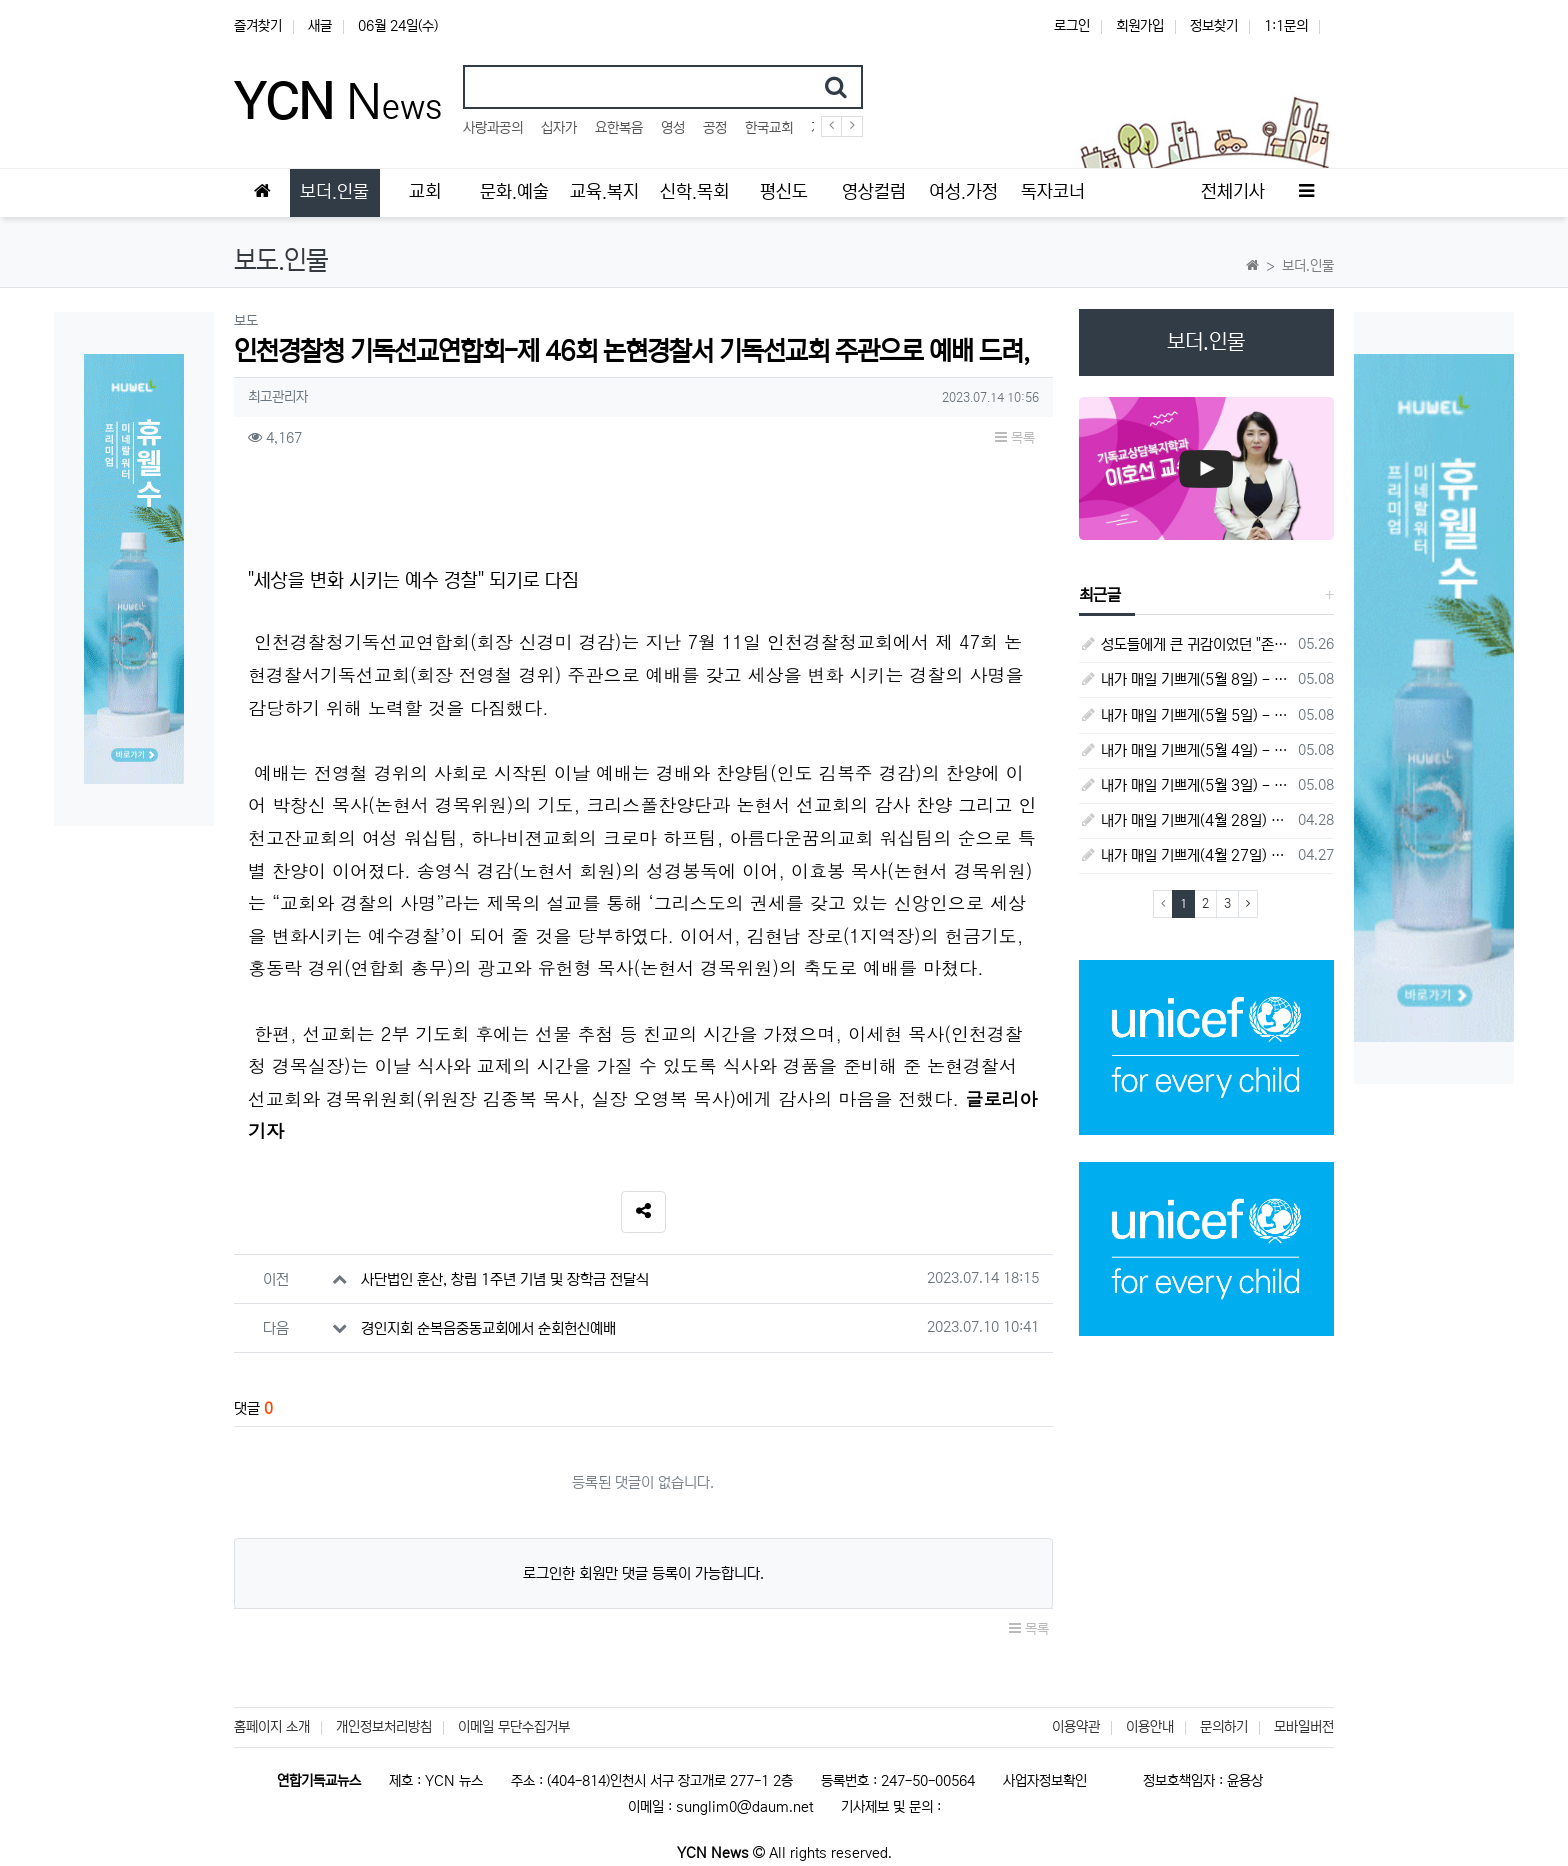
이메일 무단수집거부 (514, 1727)
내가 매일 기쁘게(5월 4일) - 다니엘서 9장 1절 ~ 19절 (1185, 750)
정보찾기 (1214, 26)
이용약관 (1076, 1727)
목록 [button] (1015, 438)
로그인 (1072, 26)
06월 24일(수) (398, 26)
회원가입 (1140, 26)
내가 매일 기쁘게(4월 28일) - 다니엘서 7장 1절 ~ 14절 (1185, 820)
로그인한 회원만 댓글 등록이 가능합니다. (643, 1573)
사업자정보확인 (1045, 1781)
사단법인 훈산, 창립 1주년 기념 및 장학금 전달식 (505, 1279)
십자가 (559, 128)
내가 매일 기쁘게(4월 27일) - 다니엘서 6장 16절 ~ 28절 (1185, 855)
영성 (673, 128)
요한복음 (619, 128)
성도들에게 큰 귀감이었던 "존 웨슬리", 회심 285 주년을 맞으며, (1185, 644)
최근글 (1100, 595)
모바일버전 (1304, 1727)
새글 (320, 26)
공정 (715, 128)
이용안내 (1150, 1727)
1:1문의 (1286, 26)
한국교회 (769, 128)
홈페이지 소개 (272, 1727)
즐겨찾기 (258, 26)
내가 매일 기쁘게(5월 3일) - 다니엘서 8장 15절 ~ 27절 (1185, 785)
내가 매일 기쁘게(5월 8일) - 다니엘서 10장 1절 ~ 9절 (1185, 679)
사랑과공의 (493, 128)
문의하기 (1224, 1727)
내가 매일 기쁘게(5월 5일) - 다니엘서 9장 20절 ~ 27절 (1185, 715)
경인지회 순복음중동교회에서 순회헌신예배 (488, 1328)
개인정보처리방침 (384, 1727)
